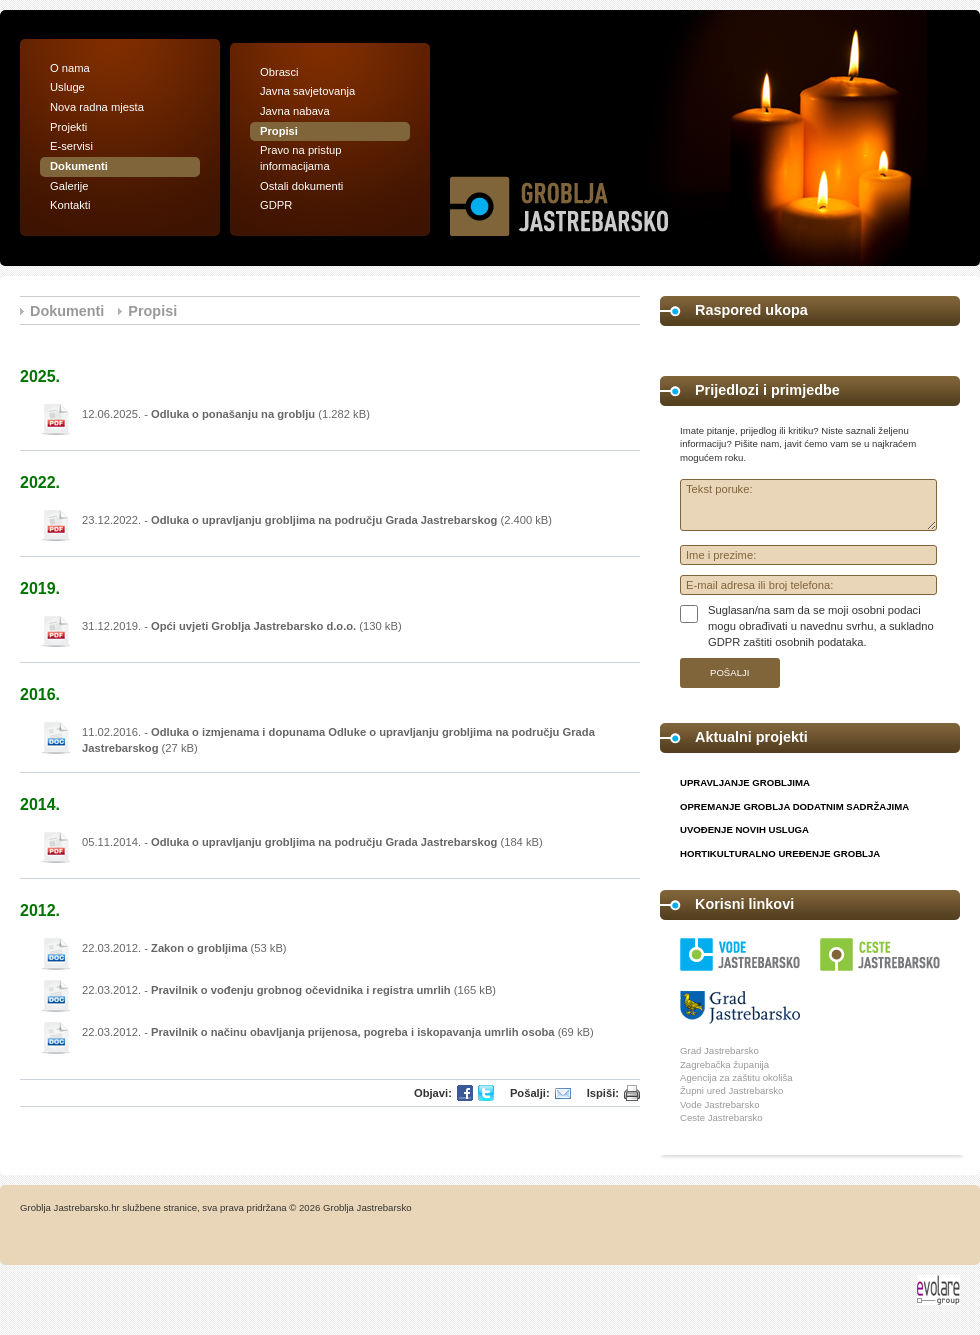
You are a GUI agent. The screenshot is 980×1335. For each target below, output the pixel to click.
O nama (70, 68)
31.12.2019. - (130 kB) (242, 626)
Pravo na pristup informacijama (300, 158)
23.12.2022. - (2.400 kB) (317, 520)
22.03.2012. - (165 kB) (289, 990)
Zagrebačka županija (724, 1064)
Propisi (279, 131)
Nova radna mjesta (97, 107)
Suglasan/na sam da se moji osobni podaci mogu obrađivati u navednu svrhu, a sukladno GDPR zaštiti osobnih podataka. (821, 625)
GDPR (276, 205)
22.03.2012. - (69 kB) (338, 1032)
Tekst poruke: (808, 505)
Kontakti (70, 205)
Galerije (69, 186)
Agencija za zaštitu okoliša (736, 1077)
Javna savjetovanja (307, 91)
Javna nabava (295, 111)
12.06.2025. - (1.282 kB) (226, 414)
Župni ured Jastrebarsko (731, 1090)
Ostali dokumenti (301, 186)
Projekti (68, 127)
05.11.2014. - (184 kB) (312, 842)
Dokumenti (79, 166)
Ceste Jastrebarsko (721, 1117)
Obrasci (279, 72)
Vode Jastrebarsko (719, 1104)
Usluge (67, 87)
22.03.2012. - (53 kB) (184, 948)
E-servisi (71, 146)
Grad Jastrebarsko (719, 1050)
